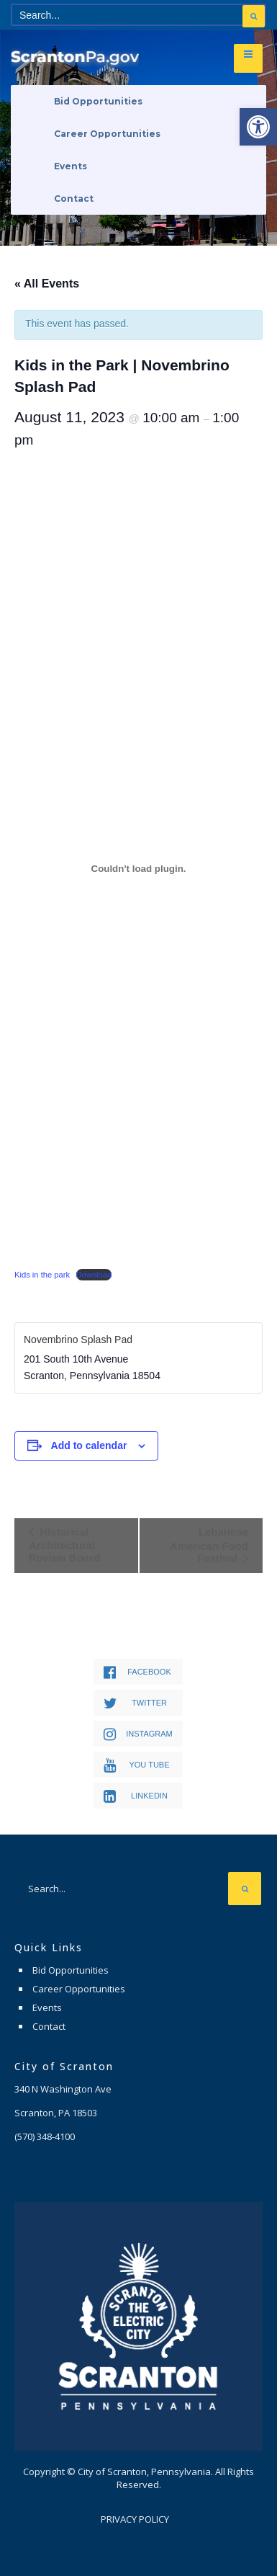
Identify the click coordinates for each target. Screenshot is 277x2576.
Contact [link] (74, 198)
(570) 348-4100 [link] (44, 2136)
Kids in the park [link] (42, 1274)
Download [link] (94, 1274)
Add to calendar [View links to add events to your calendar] (89, 1445)
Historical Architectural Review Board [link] (64, 1544)
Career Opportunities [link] (107, 133)
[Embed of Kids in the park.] (138, 868)
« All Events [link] (46, 283)
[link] (258, 127)
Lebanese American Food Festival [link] (209, 1544)
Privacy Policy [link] (135, 2519)
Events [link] (70, 166)
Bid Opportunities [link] (98, 101)
